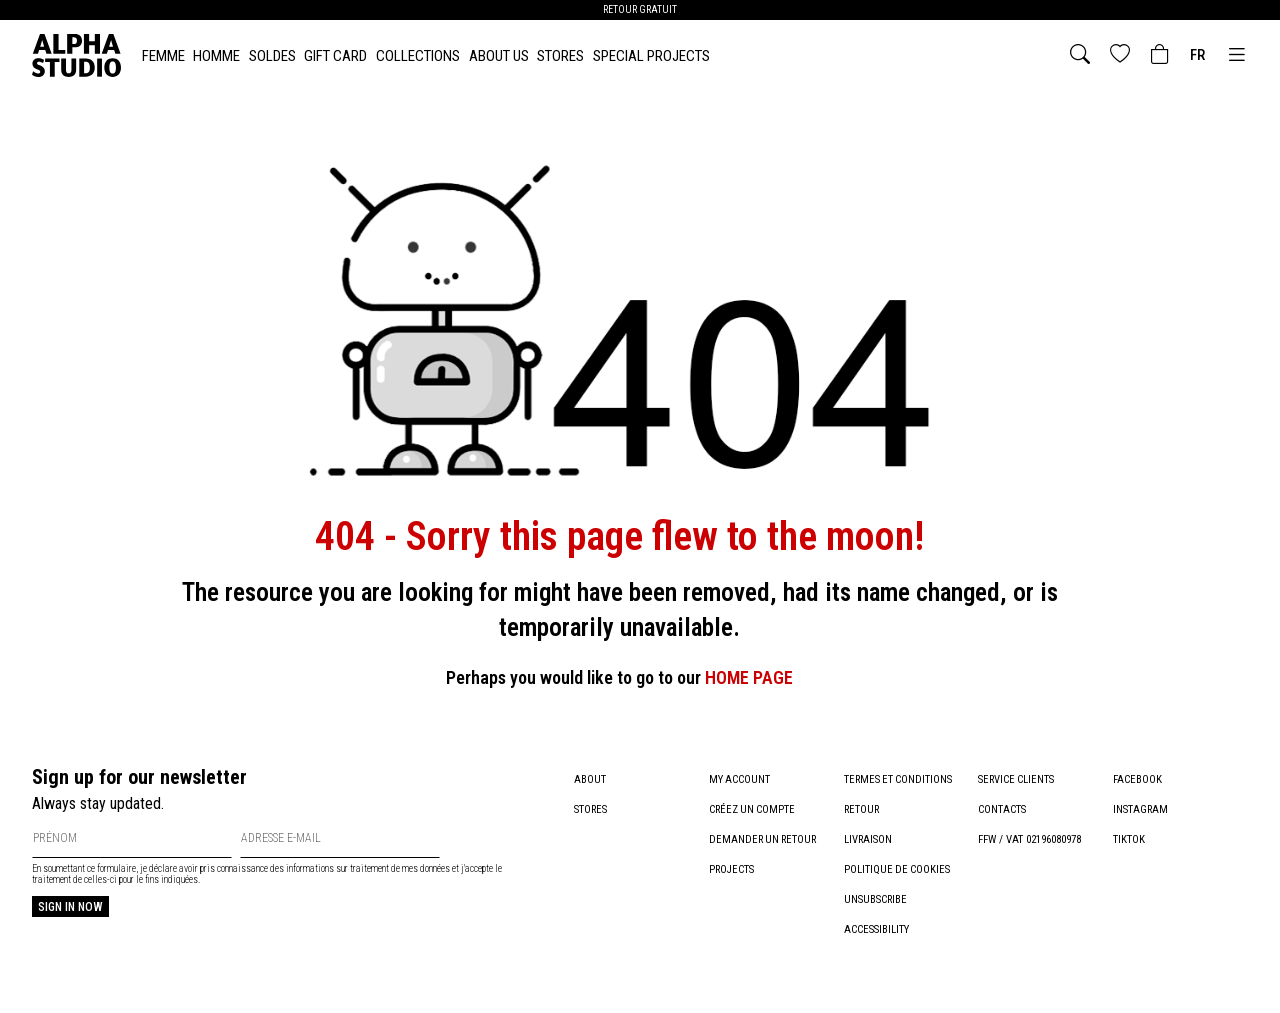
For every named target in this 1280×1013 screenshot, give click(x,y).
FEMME (163, 56)
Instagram (1141, 809)
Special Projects (651, 56)
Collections (418, 56)
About (590, 779)
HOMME (216, 56)
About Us (499, 56)
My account (740, 779)
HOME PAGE (749, 677)
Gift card (335, 56)
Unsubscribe (876, 899)
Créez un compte (753, 809)
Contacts (1002, 809)
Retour (862, 809)
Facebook (1137, 779)
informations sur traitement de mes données (369, 868)
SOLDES (272, 56)
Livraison (868, 839)
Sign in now (70, 907)
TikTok (1129, 839)
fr (1197, 55)
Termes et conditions (899, 779)
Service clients (1017, 779)
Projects (732, 869)
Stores (560, 56)
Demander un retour (765, 839)
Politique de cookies (898, 869)
